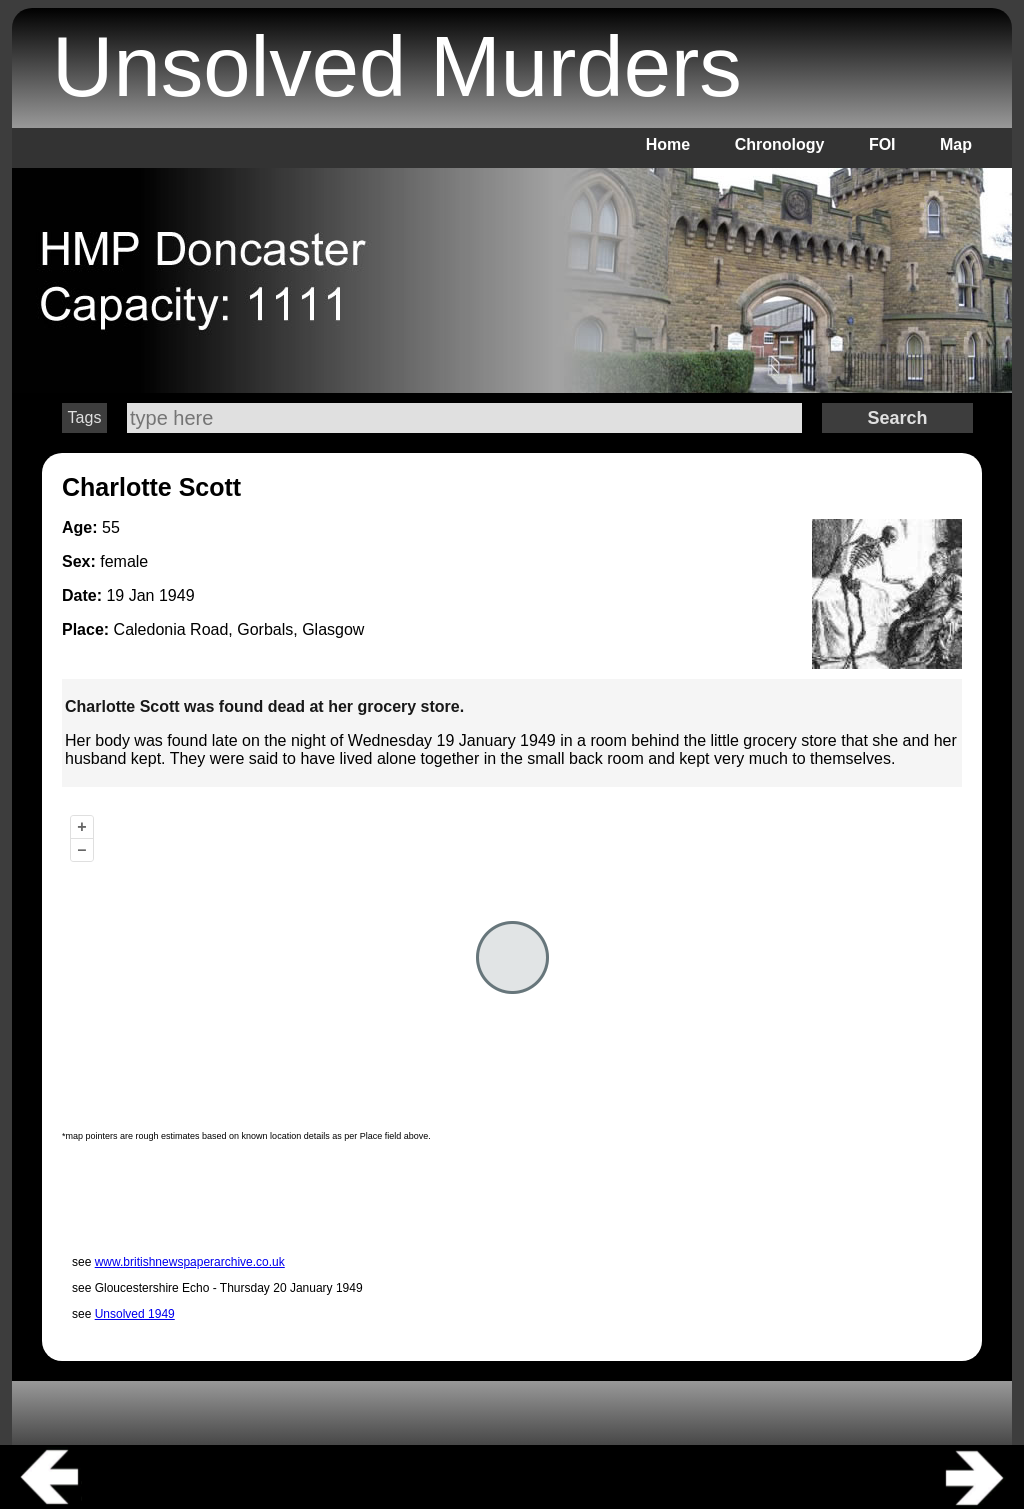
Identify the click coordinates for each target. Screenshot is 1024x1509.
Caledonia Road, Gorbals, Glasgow (239, 629)
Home (668, 144)
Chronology (780, 144)
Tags (85, 417)
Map (956, 144)
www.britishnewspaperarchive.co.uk (190, 1262)
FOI (882, 144)
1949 (177, 595)
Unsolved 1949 (135, 1314)
